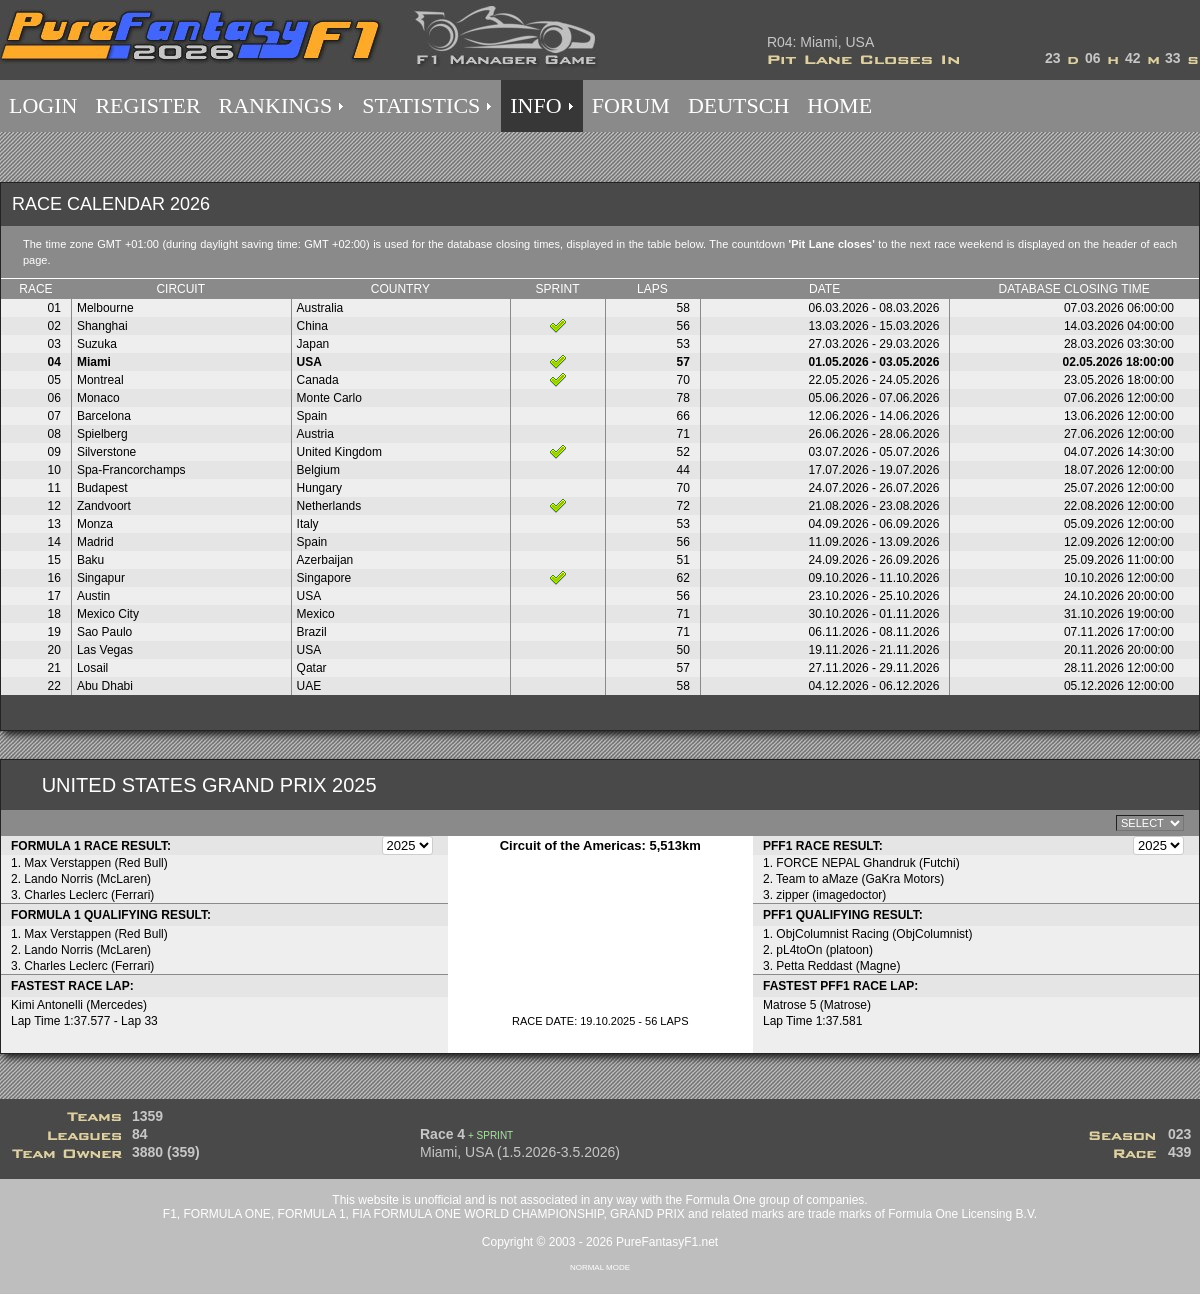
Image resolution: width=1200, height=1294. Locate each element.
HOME (839, 105)
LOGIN (43, 105)
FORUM (631, 105)
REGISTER (147, 105)
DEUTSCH (738, 105)
